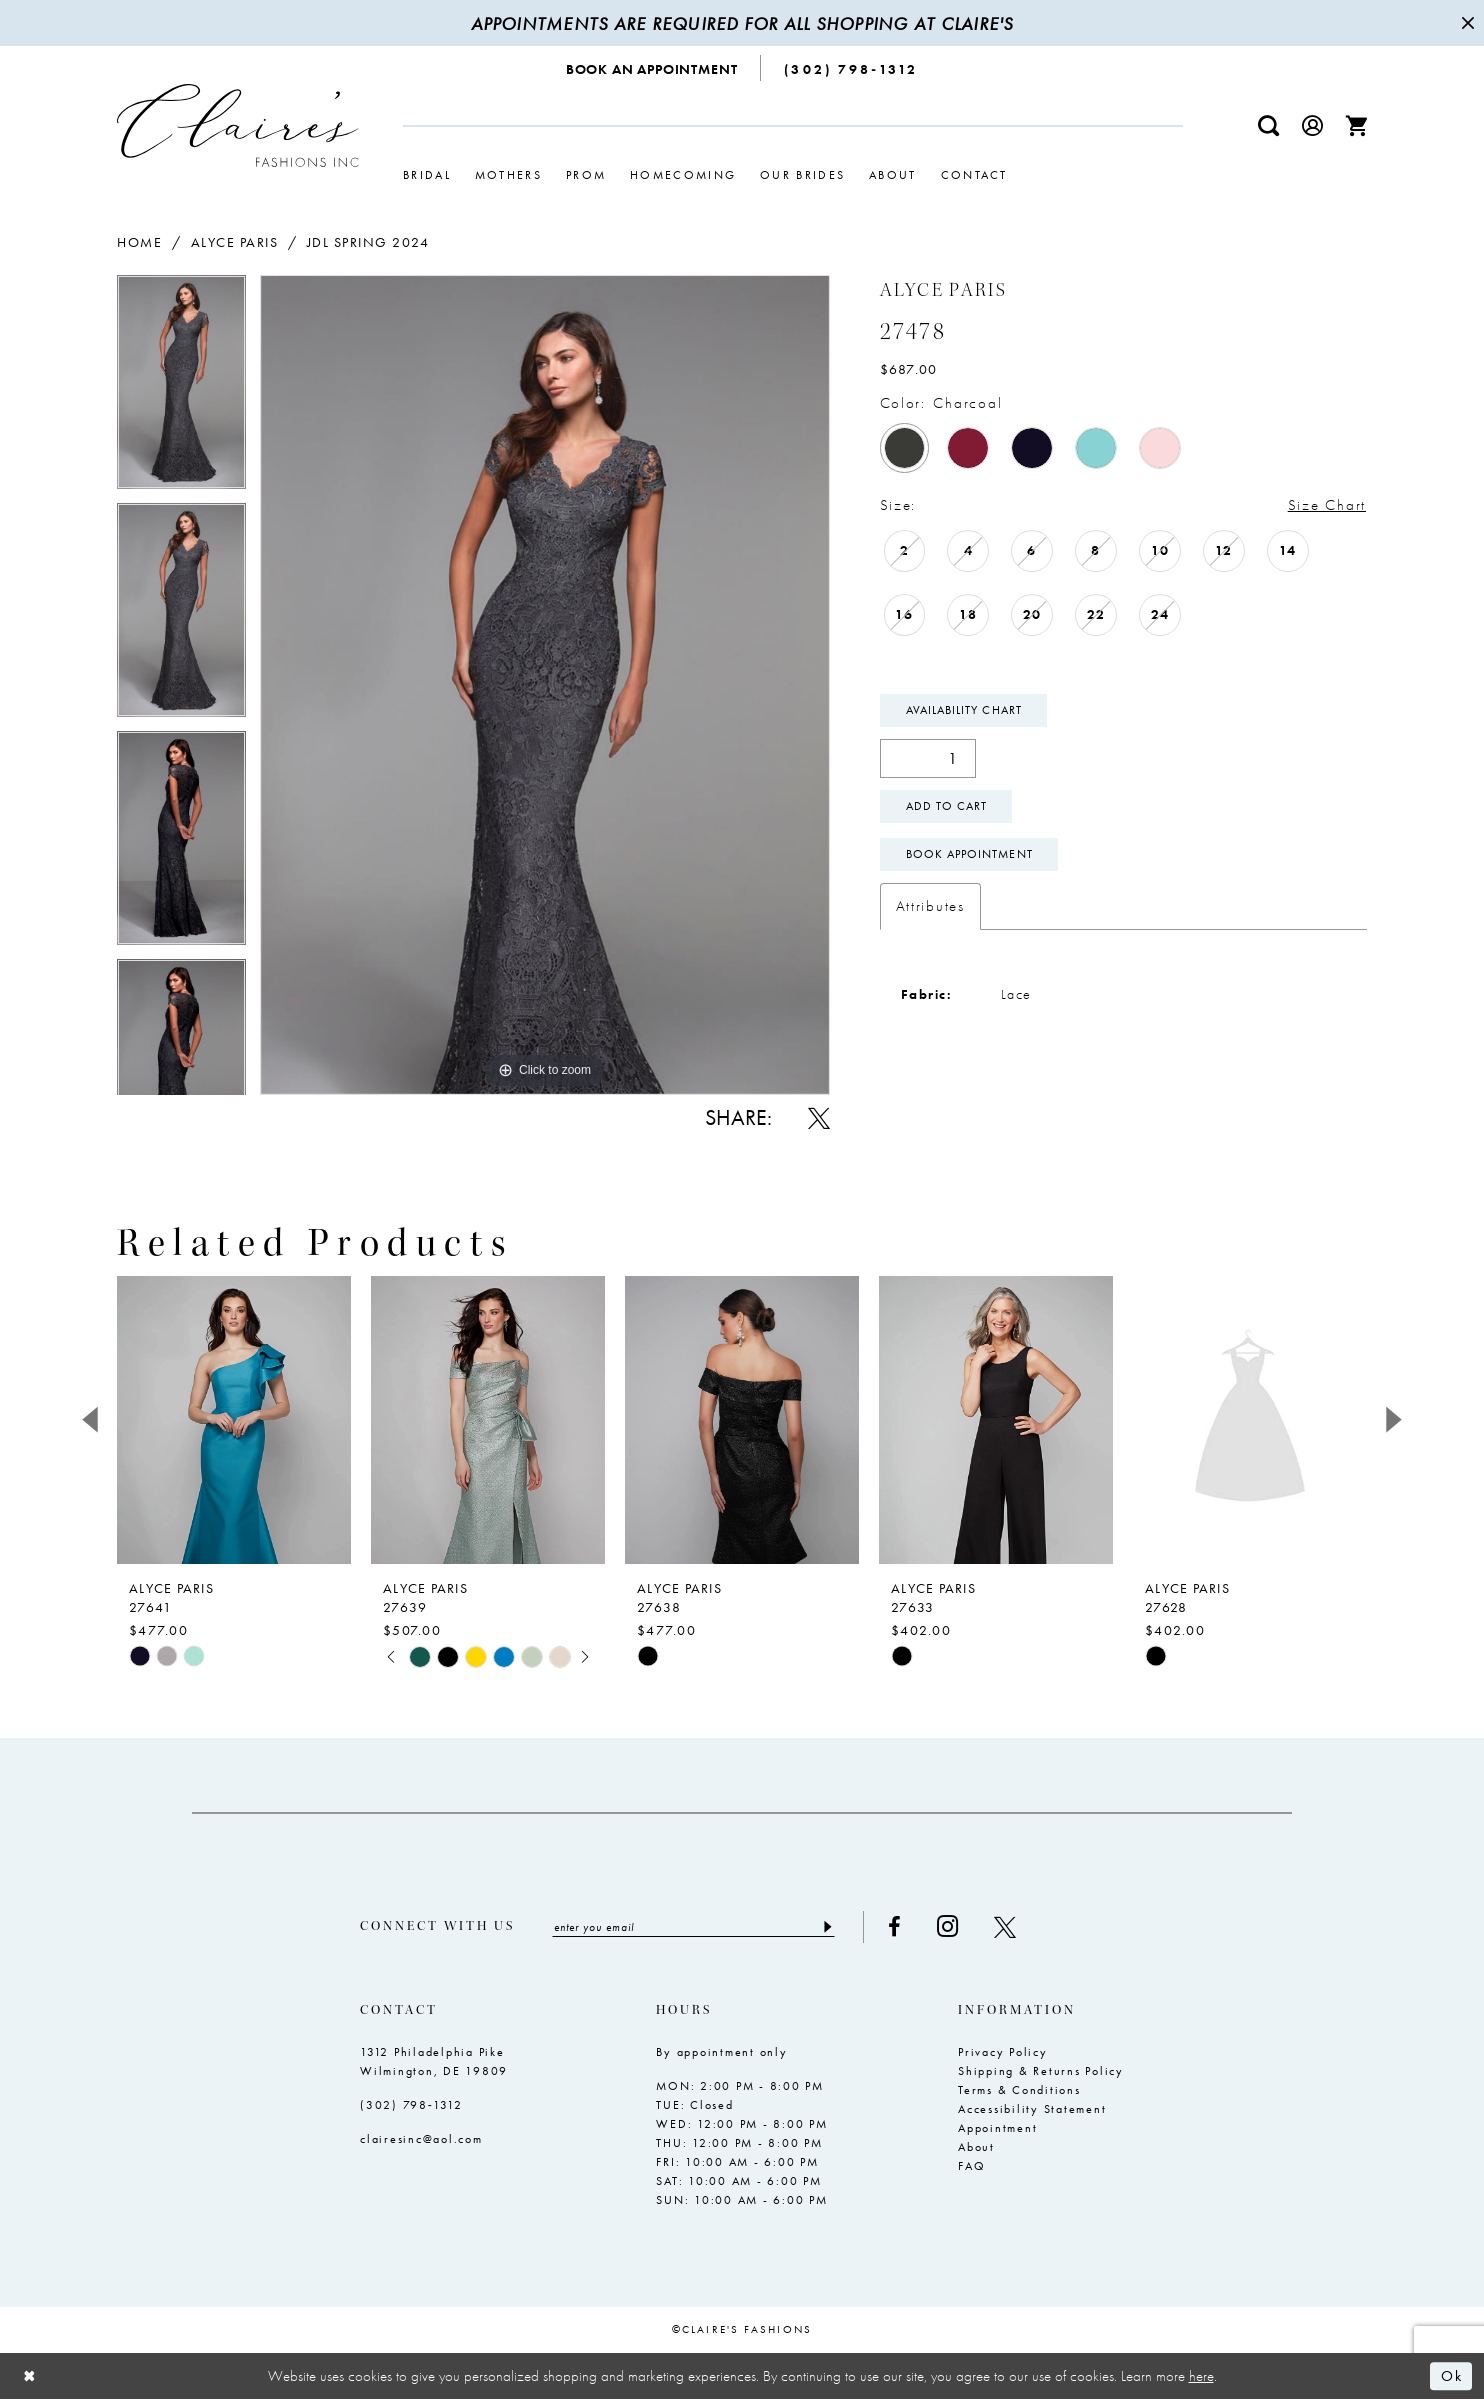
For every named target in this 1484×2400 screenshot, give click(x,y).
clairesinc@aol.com (421, 2139)
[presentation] (234, 1420)
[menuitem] (652, 68)
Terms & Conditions (1019, 2090)
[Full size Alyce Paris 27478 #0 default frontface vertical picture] (545, 684)
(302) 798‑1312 (411, 2105)
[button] (1313, 125)
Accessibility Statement (1032, 2109)
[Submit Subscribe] (826, 1927)
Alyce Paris (235, 242)
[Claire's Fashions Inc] (238, 125)
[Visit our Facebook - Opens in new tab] (894, 1927)
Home (139, 242)
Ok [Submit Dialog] (1451, 2376)
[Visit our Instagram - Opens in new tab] (947, 1926)
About (976, 2147)
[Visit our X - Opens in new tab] (1005, 1927)
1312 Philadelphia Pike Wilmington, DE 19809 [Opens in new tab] (434, 2061)
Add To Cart (947, 806)
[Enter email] (693, 1927)
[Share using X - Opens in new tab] (819, 1118)
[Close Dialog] (30, 2376)
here (1201, 2376)
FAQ (971, 2166)
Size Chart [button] (1327, 505)
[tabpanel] (181, 389)
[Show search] (1269, 125)
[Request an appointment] (652, 68)
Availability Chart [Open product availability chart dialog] (964, 710)
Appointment (997, 2128)
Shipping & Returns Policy (1041, 2071)
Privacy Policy (1003, 2052)
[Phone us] (851, 68)
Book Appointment (969, 854)
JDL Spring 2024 (368, 242)
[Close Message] (1466, 23)
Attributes (930, 906)
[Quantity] (928, 758)
